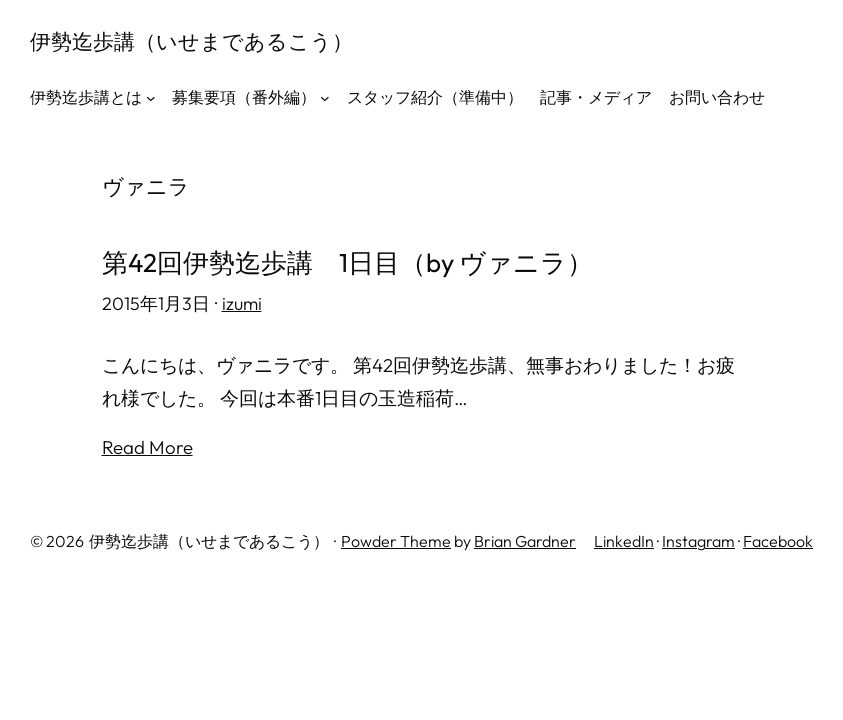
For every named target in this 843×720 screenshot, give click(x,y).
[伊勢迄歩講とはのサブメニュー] (151, 98)
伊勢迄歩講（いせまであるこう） (191, 41)
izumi (242, 303)
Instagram (698, 541)
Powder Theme (396, 541)
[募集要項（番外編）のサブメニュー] (325, 98)
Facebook (778, 541)
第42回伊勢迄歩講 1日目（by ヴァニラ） (347, 263)
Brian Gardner (525, 541)
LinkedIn (624, 541)
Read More (147, 447)
